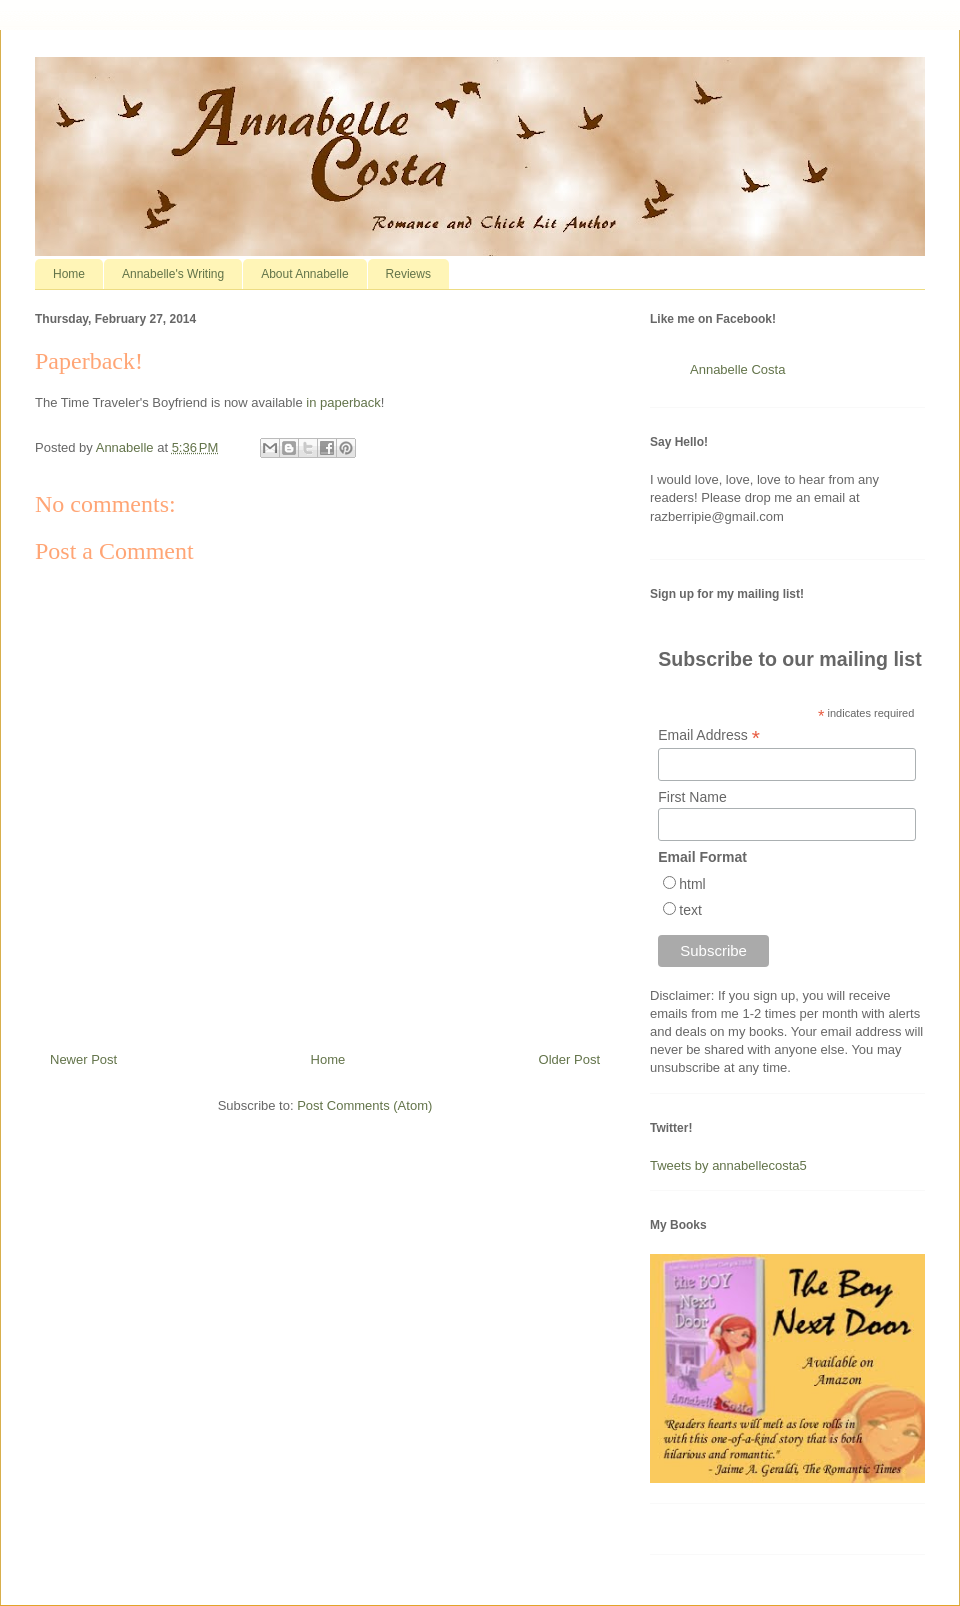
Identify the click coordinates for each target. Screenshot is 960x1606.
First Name (692, 797)
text (690, 910)
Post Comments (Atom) (364, 1105)
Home (69, 274)
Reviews (408, 274)
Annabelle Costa (737, 369)
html (692, 884)
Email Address (709, 735)
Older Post (569, 1059)
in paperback (343, 402)
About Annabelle (304, 274)
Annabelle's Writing (173, 274)
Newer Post (83, 1059)
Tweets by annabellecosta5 (728, 1165)
